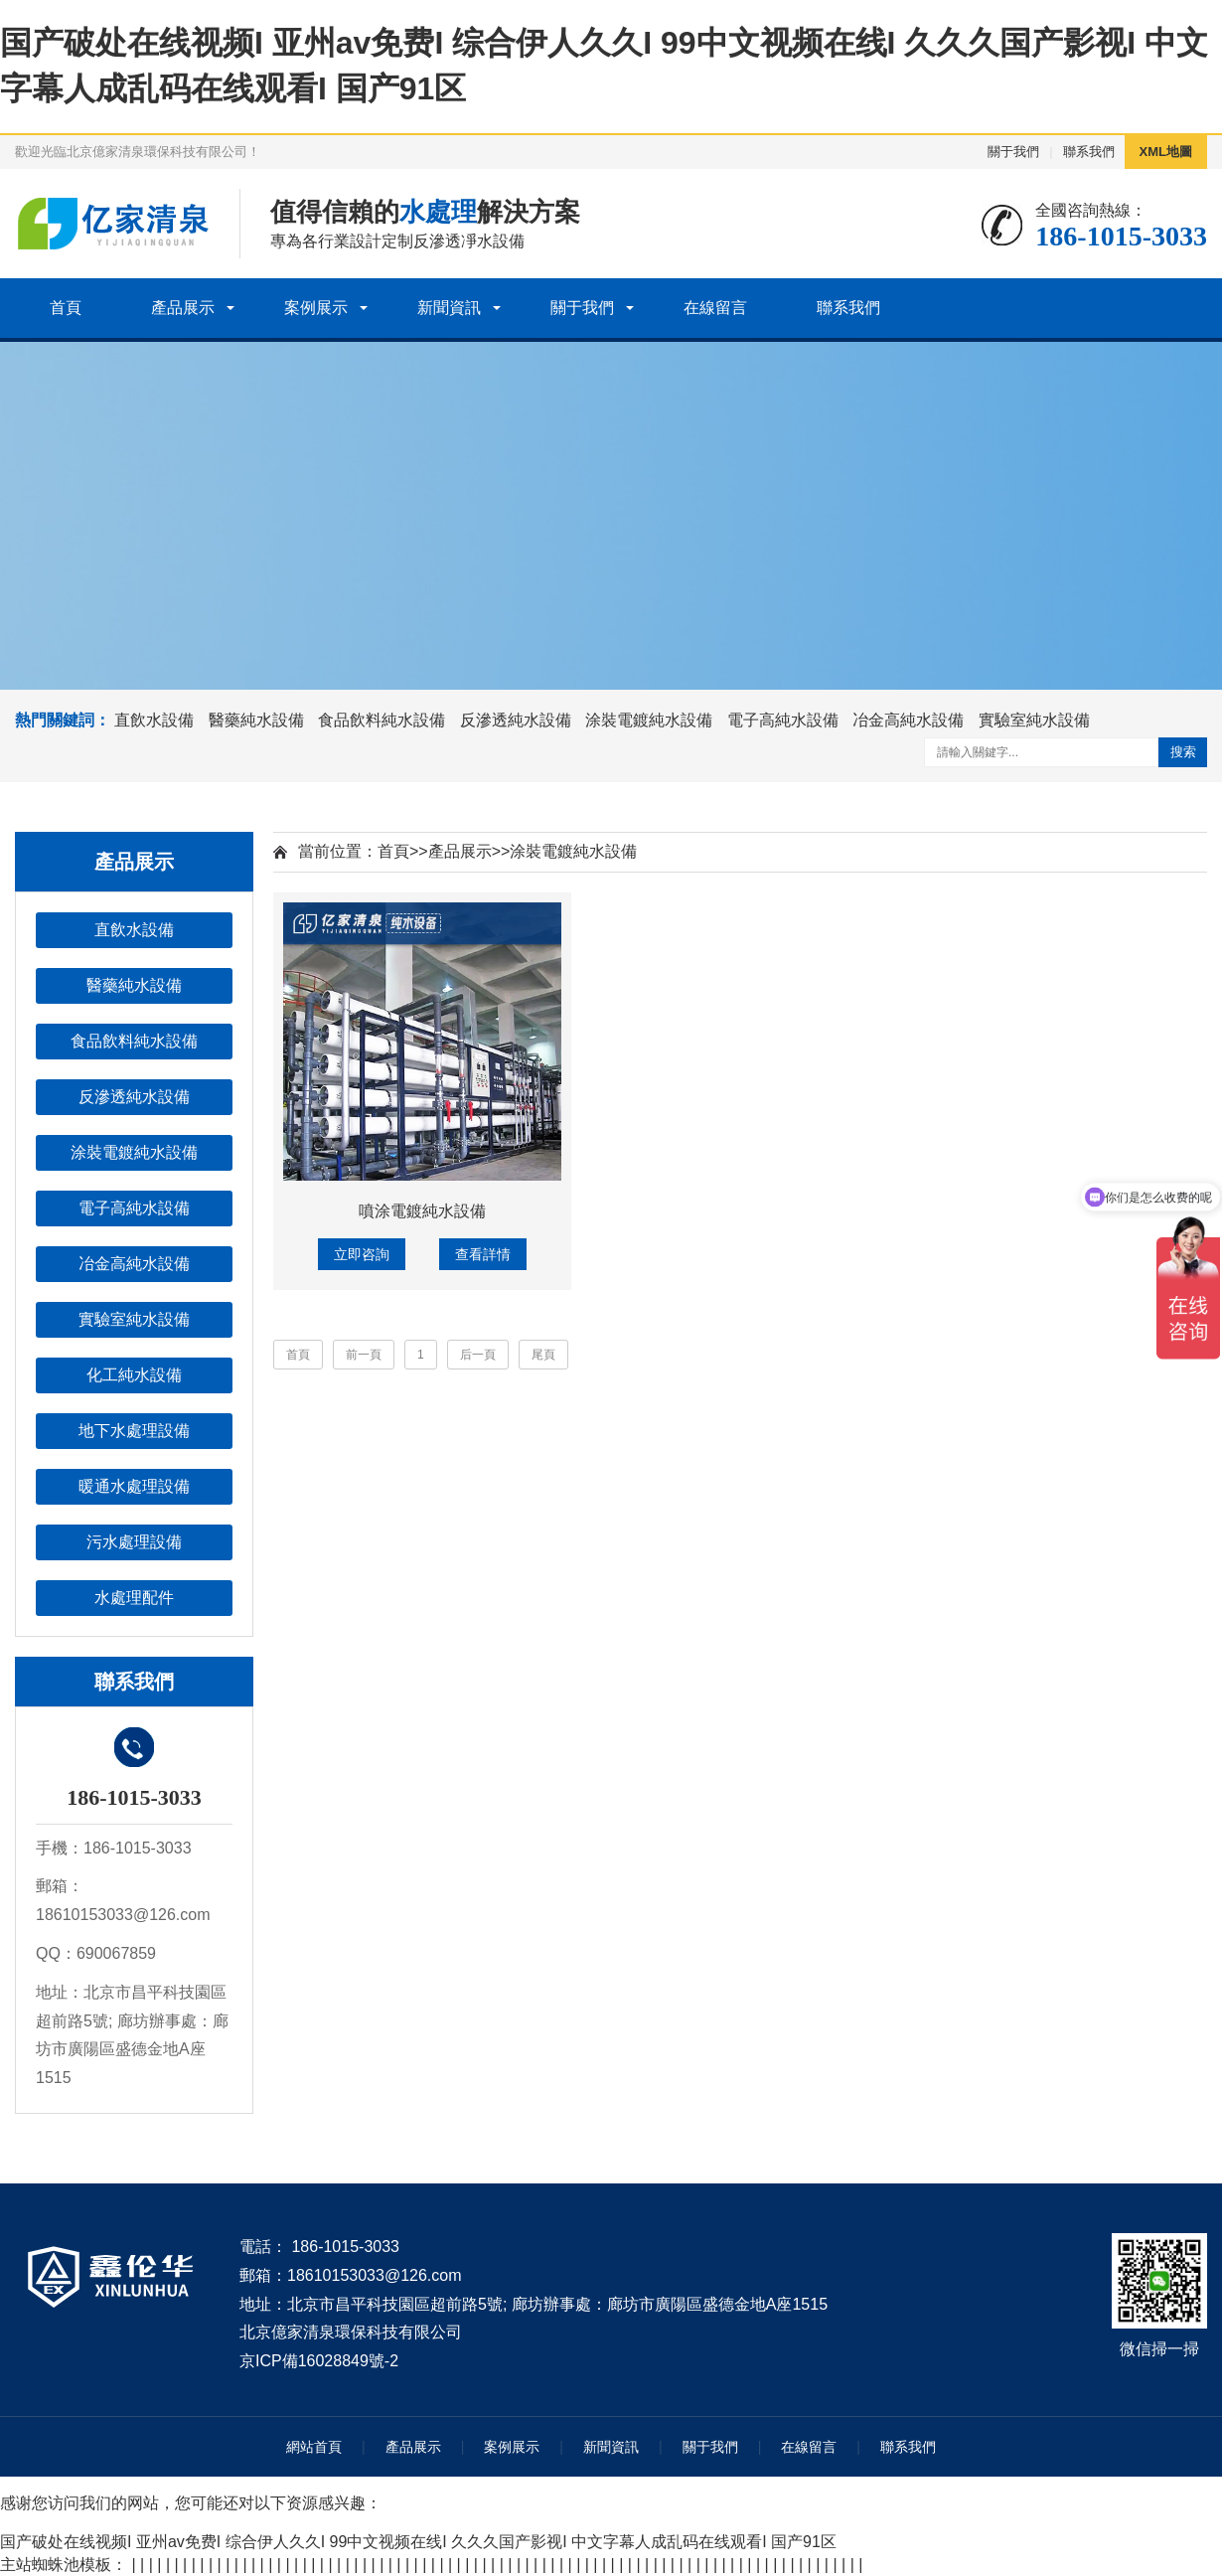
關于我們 (1013, 151)
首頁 (65, 307)
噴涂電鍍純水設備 (422, 1211)
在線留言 (715, 307)
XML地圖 (1166, 151)
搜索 (1183, 751)
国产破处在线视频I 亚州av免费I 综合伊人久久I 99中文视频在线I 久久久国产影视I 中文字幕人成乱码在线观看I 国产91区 (418, 2541)
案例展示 (316, 307)
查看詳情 (483, 1254)
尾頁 (543, 1355)
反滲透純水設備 (515, 720)
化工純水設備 (134, 1375)
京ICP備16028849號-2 (318, 2360)
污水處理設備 (134, 1541)
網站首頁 (314, 2447)
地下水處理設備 (134, 1430)
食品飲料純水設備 (381, 720)
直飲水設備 (154, 720)
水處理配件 (134, 1597)
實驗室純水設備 (1034, 720)
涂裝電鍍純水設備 (648, 720)
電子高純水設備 (783, 720)
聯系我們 (1089, 151)
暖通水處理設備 (134, 1486)
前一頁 (364, 1355)
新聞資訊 (449, 307)
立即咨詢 (361, 1254)
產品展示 (183, 307)
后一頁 (478, 1355)
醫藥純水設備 (256, 720)
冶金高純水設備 (908, 720)
